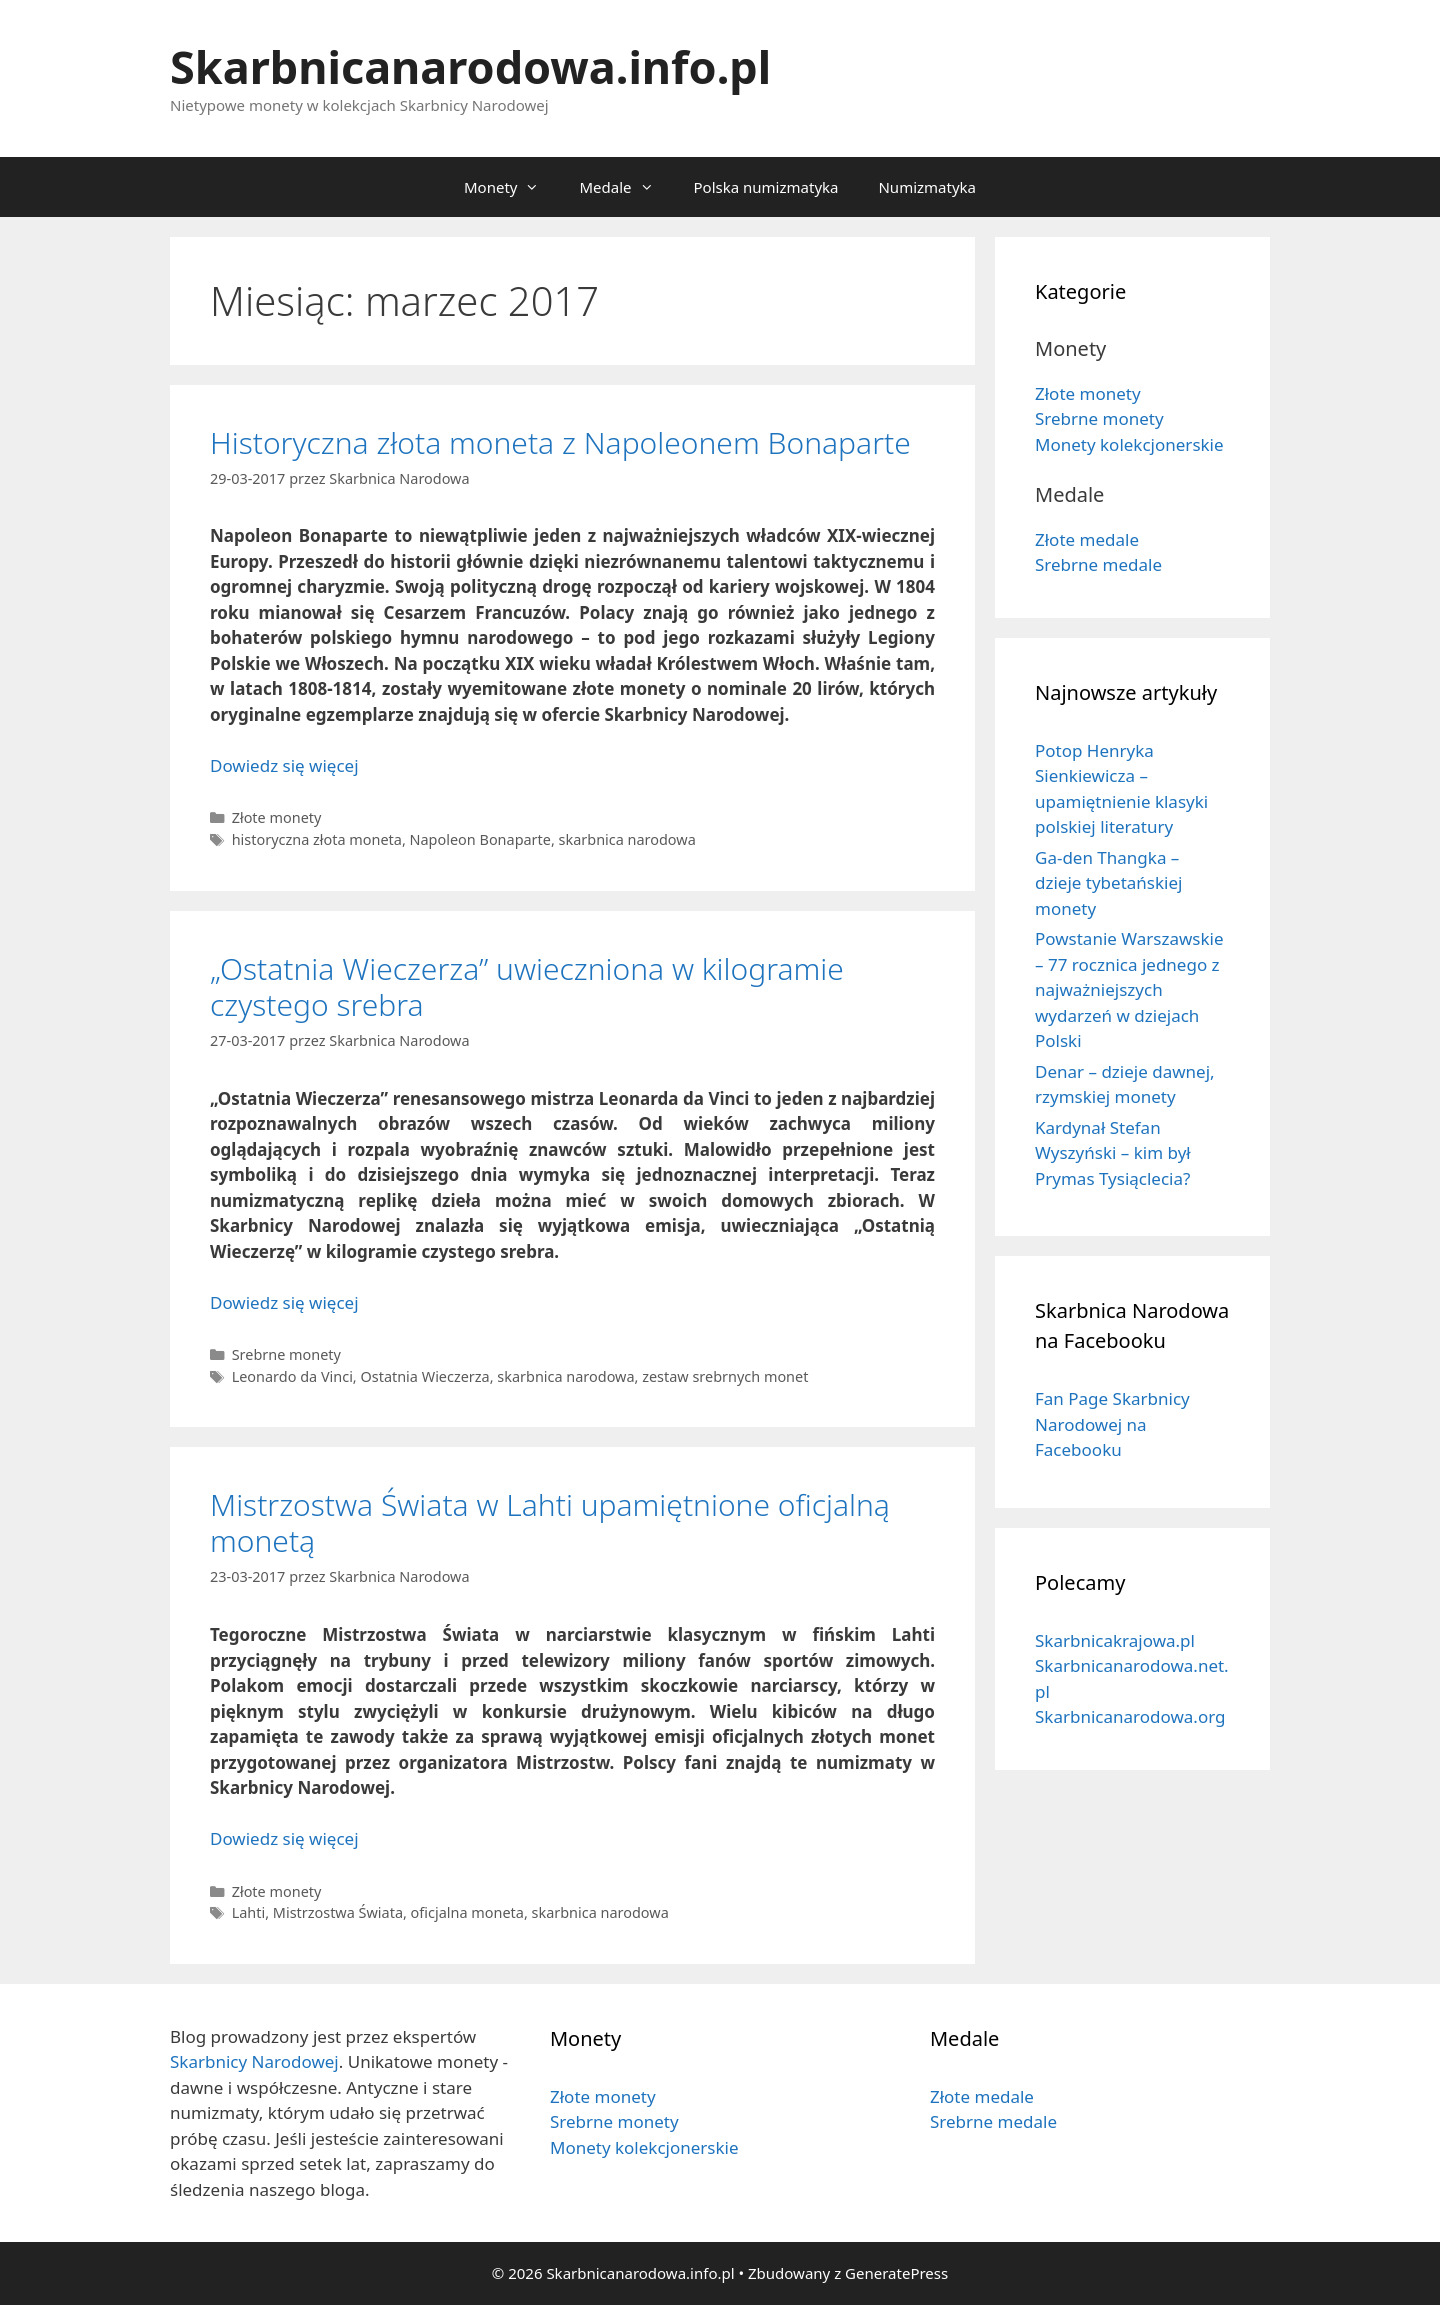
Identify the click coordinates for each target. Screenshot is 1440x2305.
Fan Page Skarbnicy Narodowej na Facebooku (1112, 1424)
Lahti (249, 1912)
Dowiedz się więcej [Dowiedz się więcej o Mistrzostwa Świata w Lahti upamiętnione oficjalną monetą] (284, 1838)
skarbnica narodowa (627, 839)
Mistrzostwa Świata (338, 1912)
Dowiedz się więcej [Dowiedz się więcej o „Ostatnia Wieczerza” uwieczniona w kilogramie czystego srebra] (284, 1302)
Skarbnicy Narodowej (254, 2061)
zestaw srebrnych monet (725, 1376)
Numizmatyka (927, 187)
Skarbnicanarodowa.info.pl (470, 66)
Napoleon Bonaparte (480, 839)
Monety (511, 187)
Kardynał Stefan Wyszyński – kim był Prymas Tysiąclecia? (1113, 1153)
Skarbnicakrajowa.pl (1115, 1640)
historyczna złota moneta (317, 839)
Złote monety (277, 817)
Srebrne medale (1098, 564)
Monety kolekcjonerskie (1129, 444)
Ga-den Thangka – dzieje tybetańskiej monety (1108, 883)
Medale (626, 187)
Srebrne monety (286, 1354)
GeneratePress (896, 2273)
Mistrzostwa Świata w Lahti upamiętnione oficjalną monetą (550, 1522)
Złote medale (1087, 539)
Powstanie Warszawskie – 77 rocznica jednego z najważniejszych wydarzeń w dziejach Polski (1129, 989)
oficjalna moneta (467, 1912)
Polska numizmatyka (766, 187)
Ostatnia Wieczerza (424, 1376)
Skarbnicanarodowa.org (1130, 1716)
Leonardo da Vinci (292, 1376)
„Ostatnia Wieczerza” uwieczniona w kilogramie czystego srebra (527, 986)
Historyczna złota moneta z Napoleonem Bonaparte (560, 442)
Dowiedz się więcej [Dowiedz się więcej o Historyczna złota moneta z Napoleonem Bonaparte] (284, 765)
